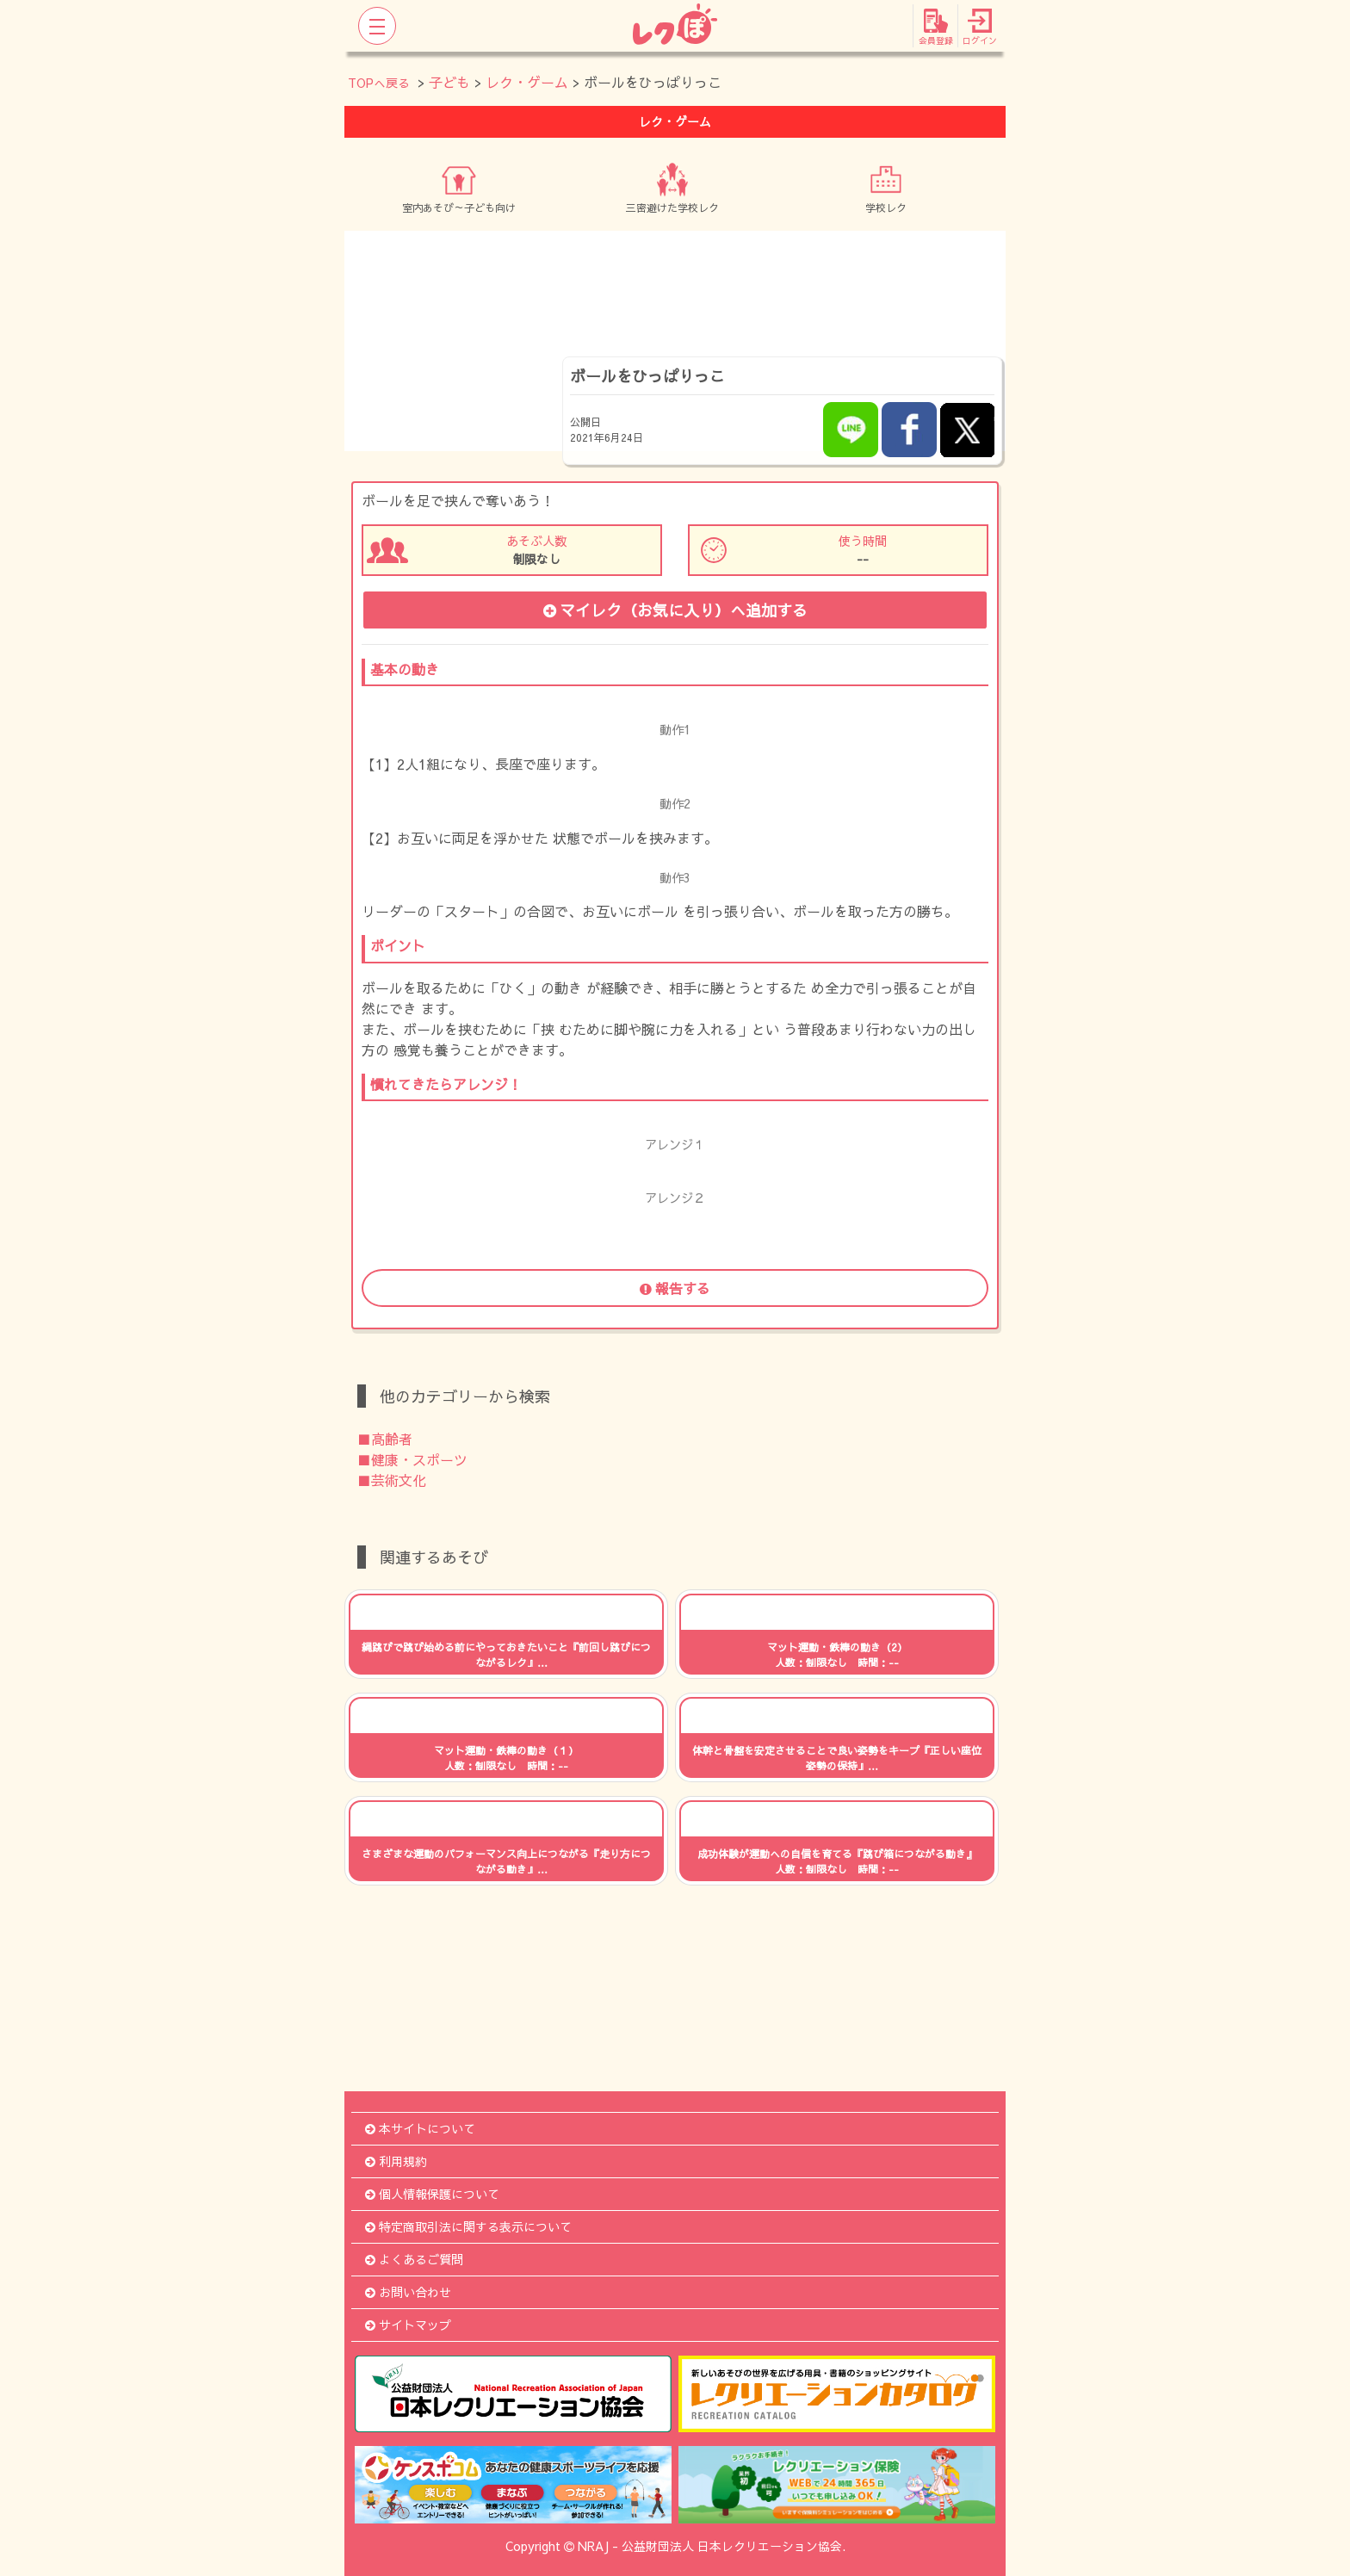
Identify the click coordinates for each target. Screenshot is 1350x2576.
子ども (449, 81)
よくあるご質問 (414, 2259)
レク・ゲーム (527, 81)
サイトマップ (408, 2324)
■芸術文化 (391, 1480)
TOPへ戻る (379, 82)
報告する (675, 1288)
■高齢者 (384, 1438)
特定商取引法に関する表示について (468, 2226)
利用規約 (396, 2161)
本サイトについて (420, 2128)
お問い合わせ (408, 2291)
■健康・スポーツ (412, 1459)
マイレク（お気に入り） (675, 610)
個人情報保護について (432, 2193)
